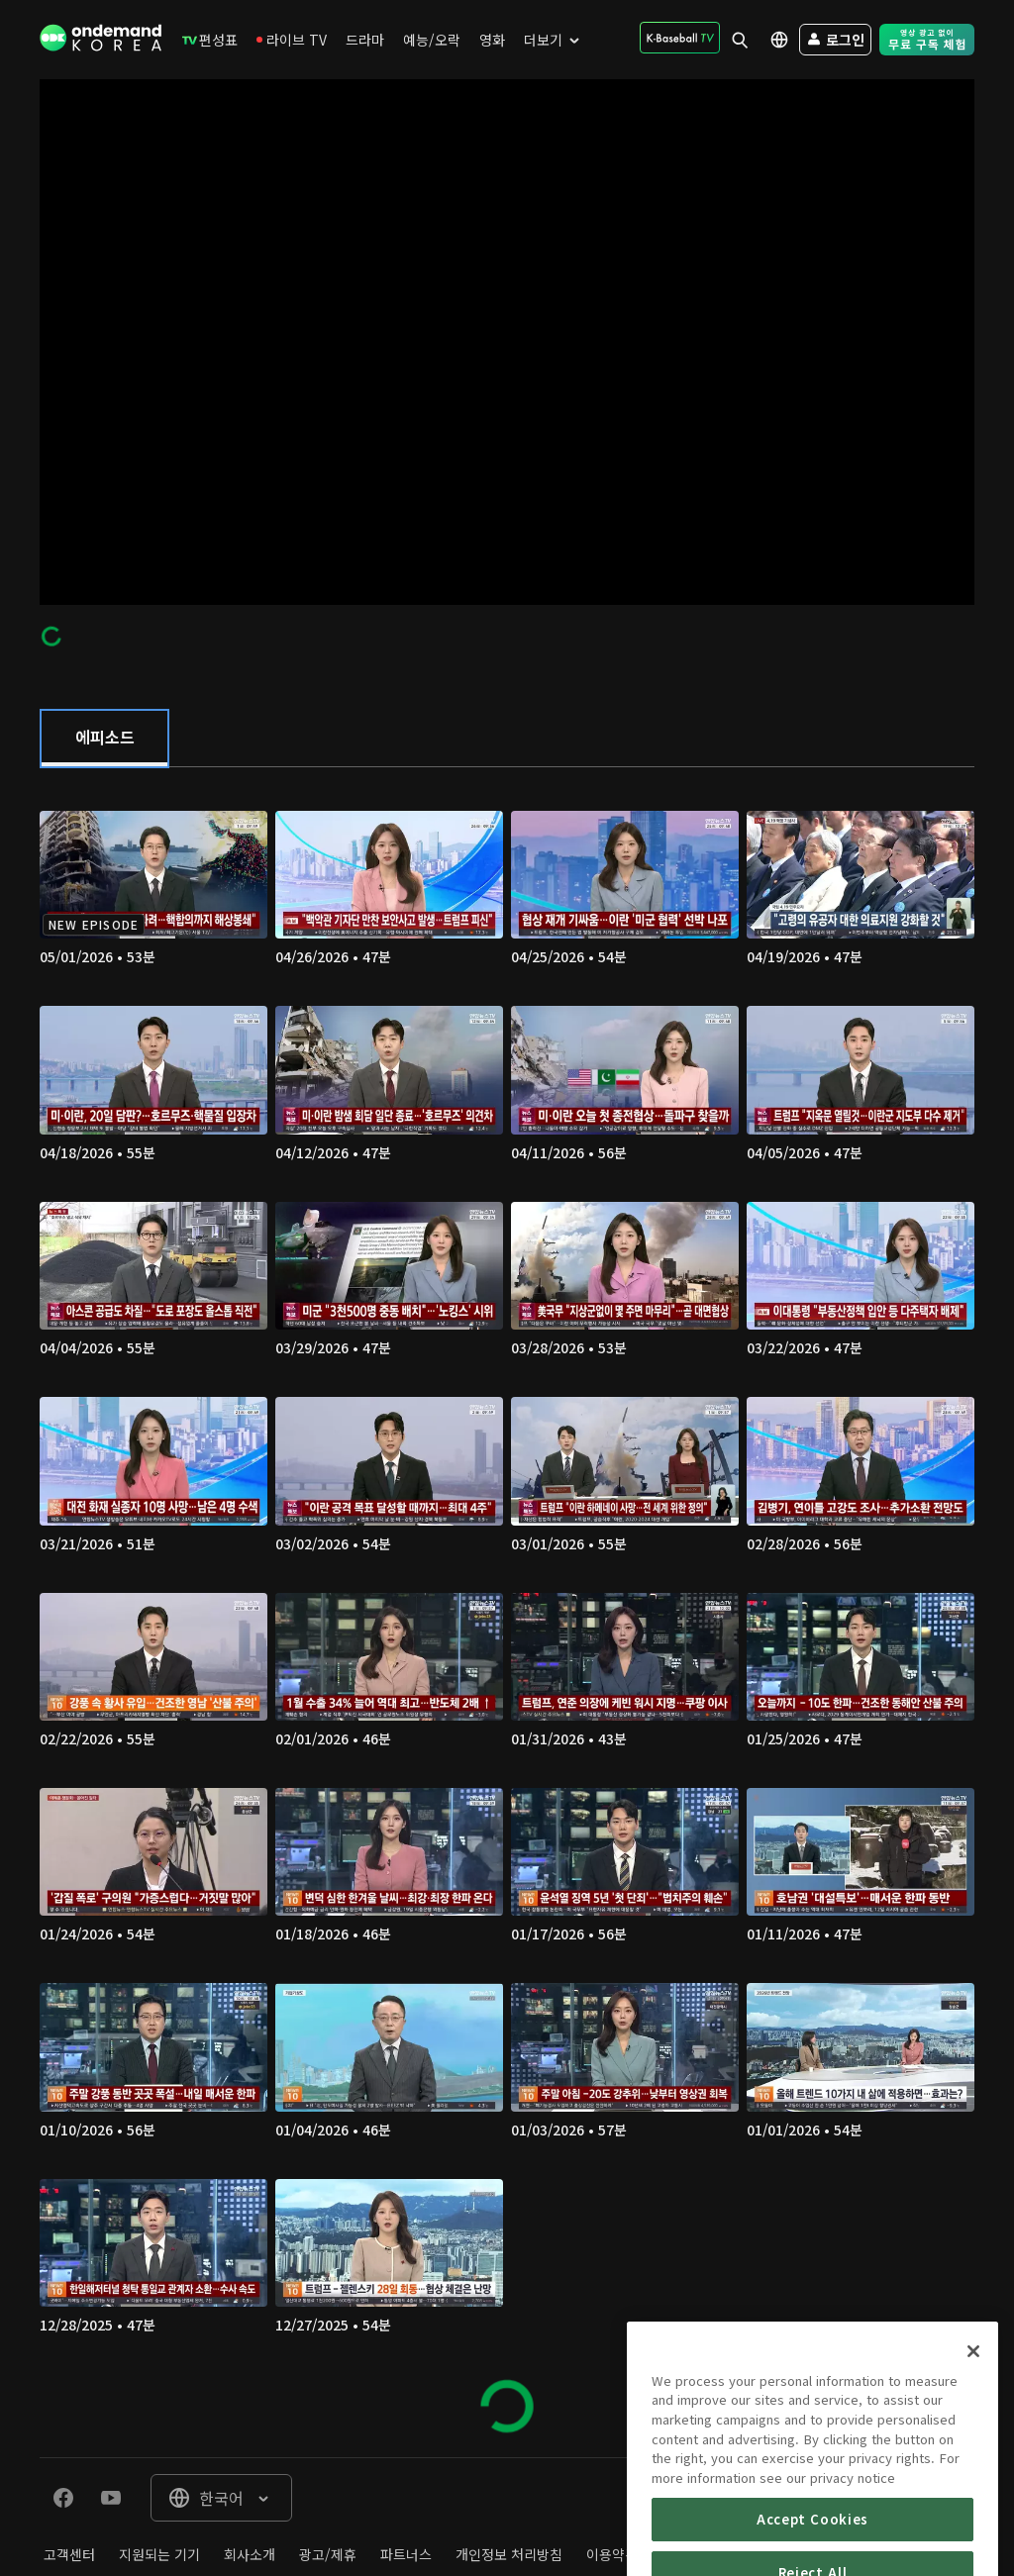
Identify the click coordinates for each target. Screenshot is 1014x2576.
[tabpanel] (507, 1612)
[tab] (104, 738)
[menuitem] (210, 39)
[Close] (973, 2394)
